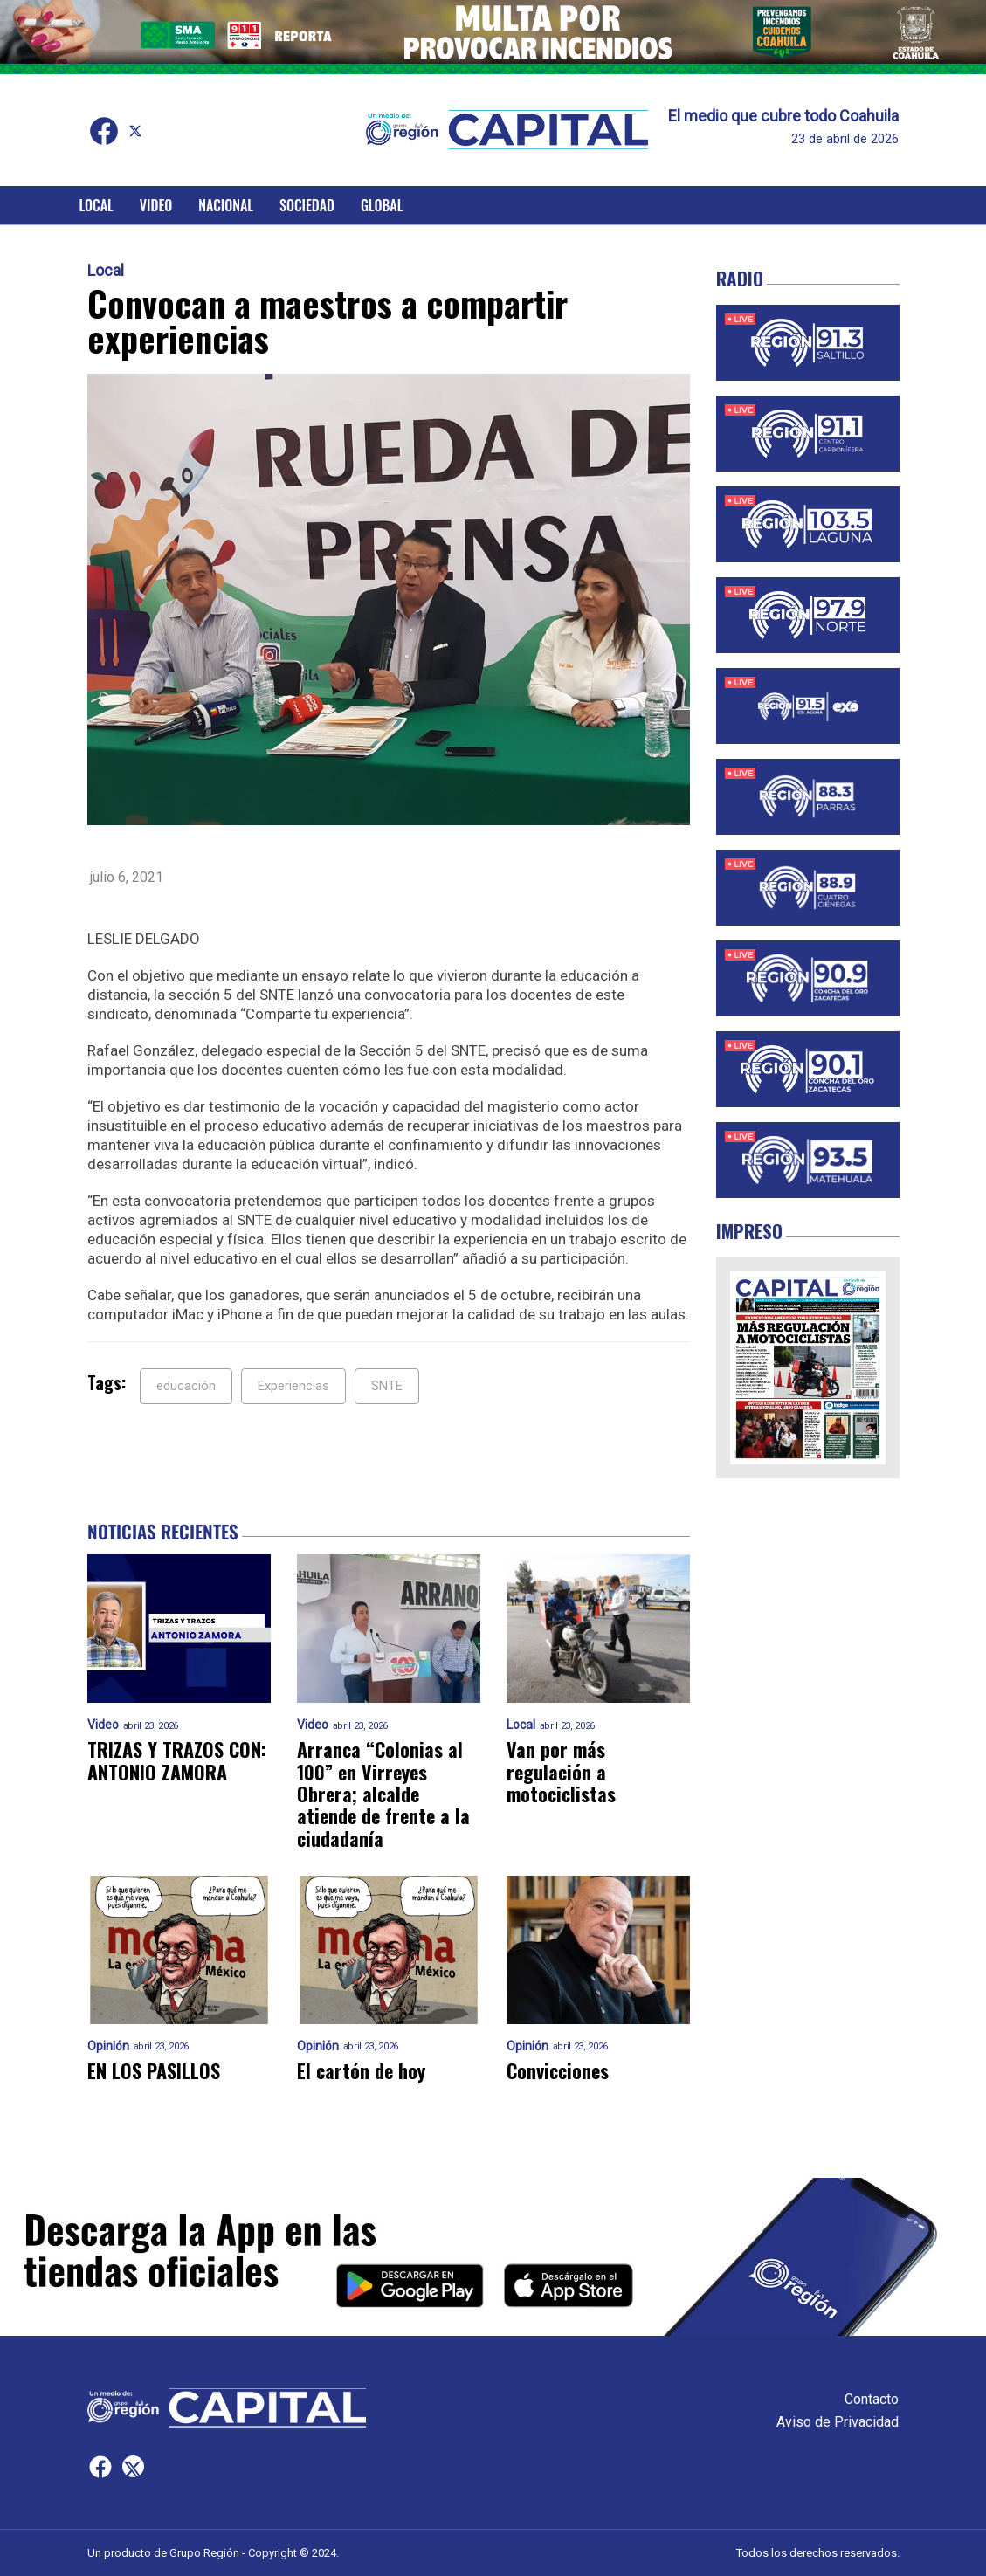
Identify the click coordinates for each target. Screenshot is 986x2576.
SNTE (387, 1386)
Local (96, 205)
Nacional (225, 205)
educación (186, 1386)
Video (156, 205)
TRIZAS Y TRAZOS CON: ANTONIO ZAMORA (176, 1761)
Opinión (108, 2046)
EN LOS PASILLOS (153, 2071)
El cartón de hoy (361, 2071)
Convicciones (558, 2071)
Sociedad (306, 205)
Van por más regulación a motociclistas (561, 1772)
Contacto (872, 2399)
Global (382, 205)
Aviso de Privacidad (837, 2422)
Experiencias (293, 1386)
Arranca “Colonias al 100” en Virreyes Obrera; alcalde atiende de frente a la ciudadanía (383, 1794)
